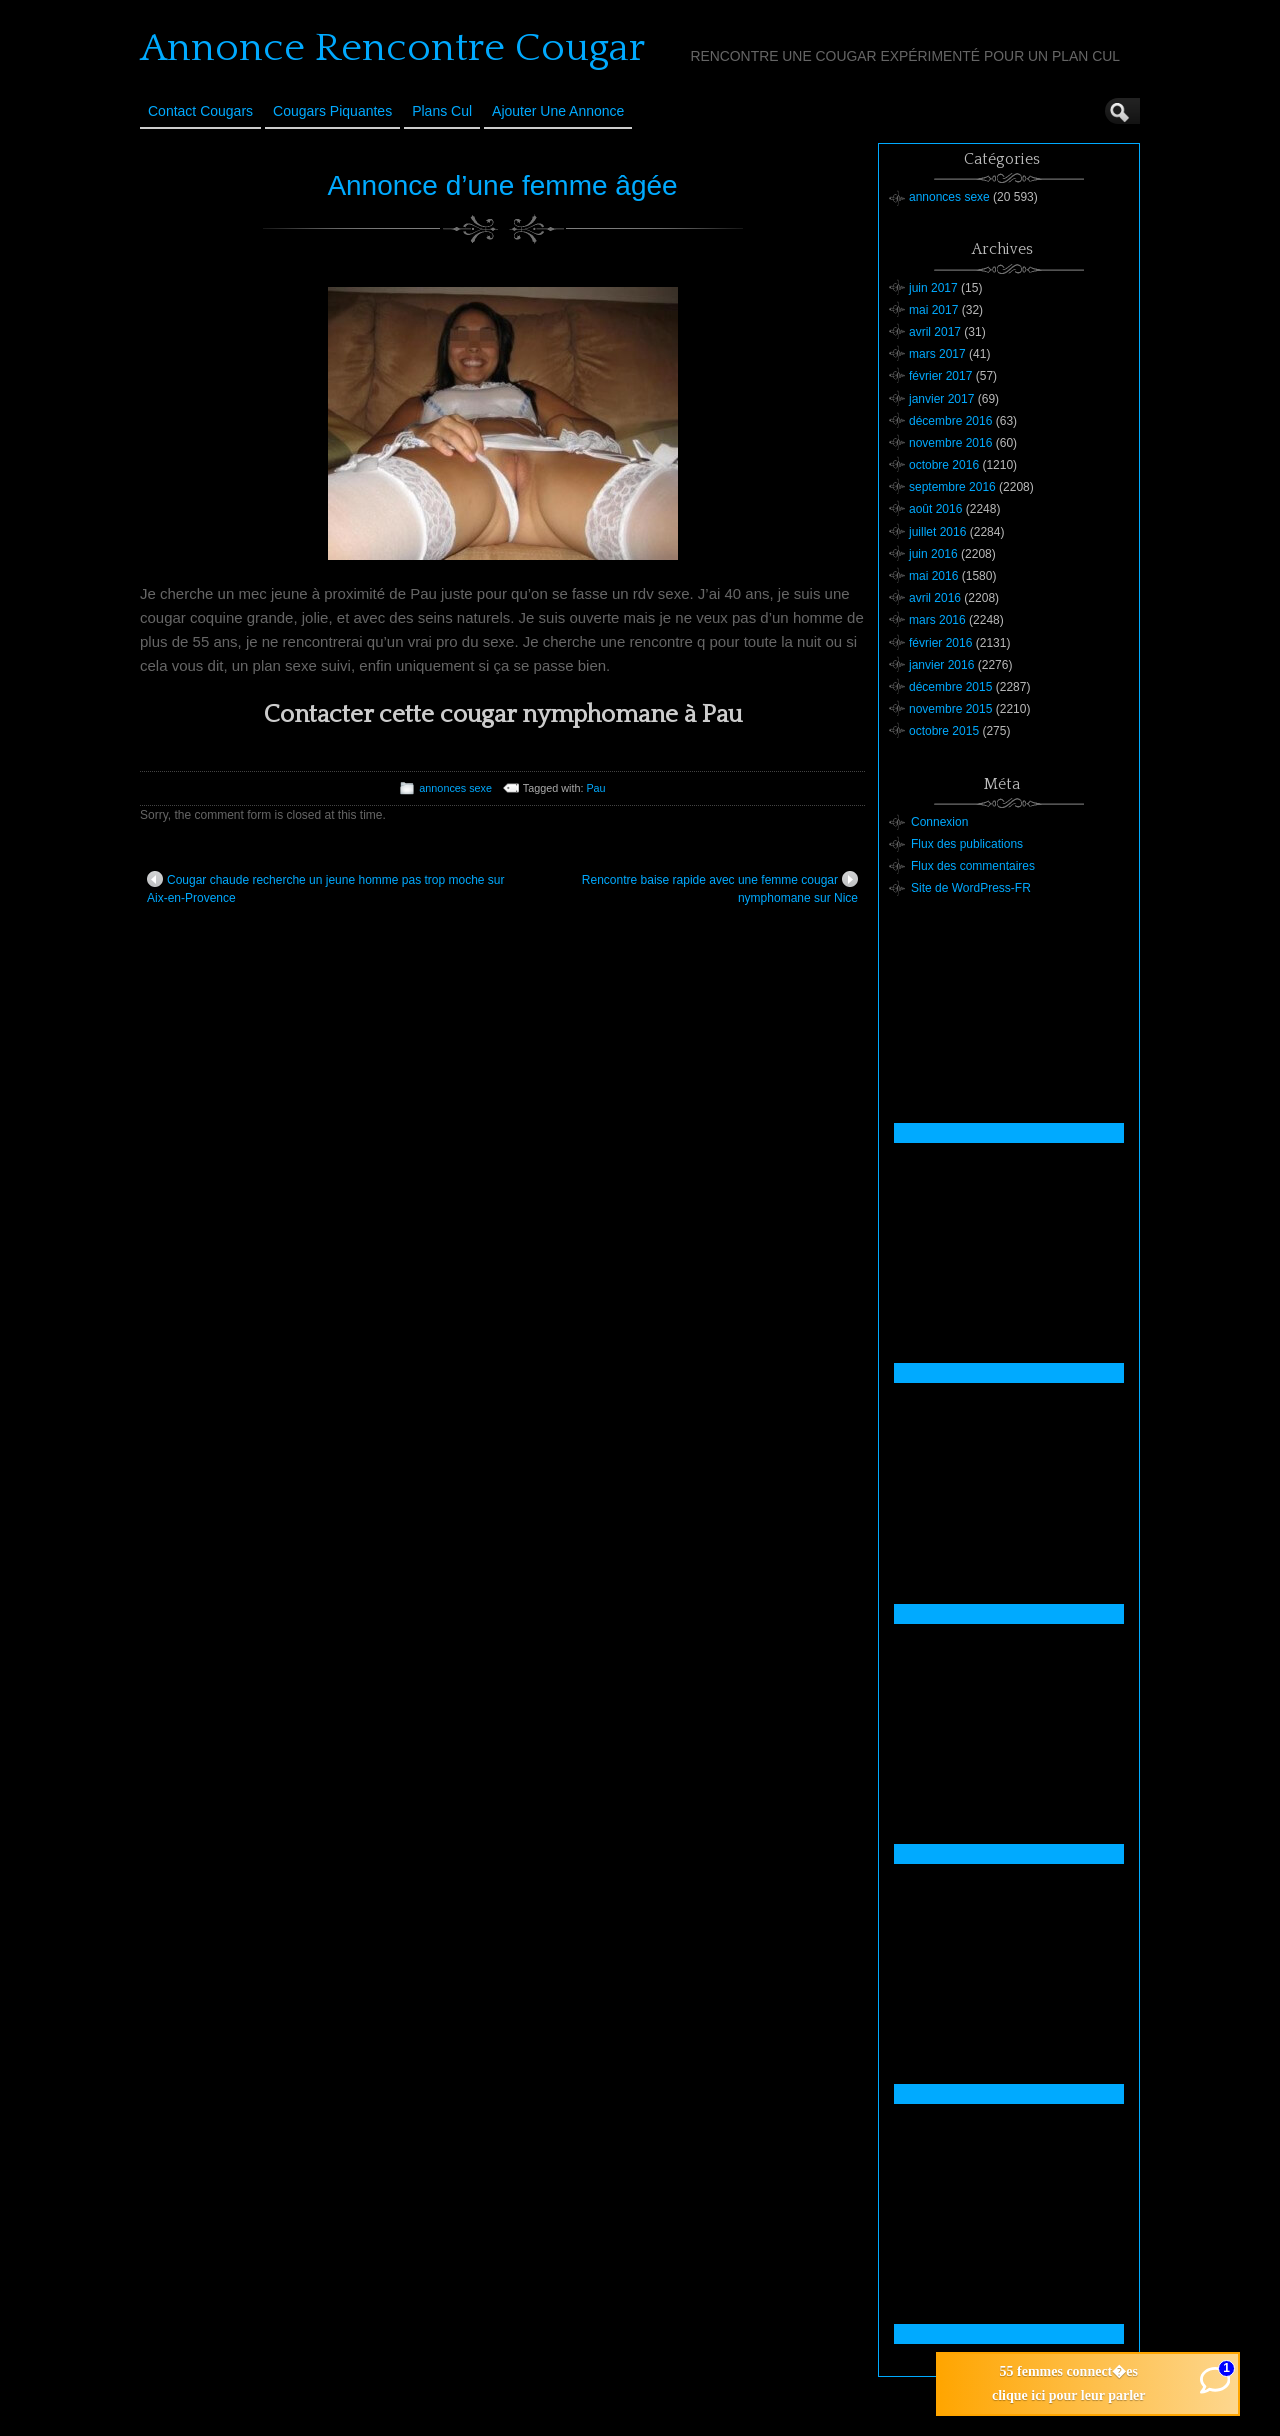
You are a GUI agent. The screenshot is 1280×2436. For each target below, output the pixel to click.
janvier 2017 (941, 399)
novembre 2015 (950, 709)
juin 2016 (933, 554)
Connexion (939, 822)
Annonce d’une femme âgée (502, 185)
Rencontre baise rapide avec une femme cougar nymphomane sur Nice (720, 888)
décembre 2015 (950, 687)
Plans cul (442, 111)
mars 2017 (937, 354)
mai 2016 (933, 576)
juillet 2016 (937, 532)
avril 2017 (935, 332)
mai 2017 (933, 310)
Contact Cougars (200, 111)
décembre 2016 (950, 421)
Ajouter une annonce (558, 111)
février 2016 (940, 643)
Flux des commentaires (973, 866)
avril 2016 (935, 598)
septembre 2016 (952, 487)
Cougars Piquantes (332, 111)
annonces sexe (455, 788)
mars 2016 (937, 620)
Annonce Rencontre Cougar (392, 48)
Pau (595, 788)
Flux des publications (967, 844)
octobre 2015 (944, 731)
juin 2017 (933, 288)
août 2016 (935, 509)
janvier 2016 (941, 665)
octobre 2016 (944, 465)
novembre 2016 (950, 443)
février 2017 (940, 376)
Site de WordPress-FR (971, 888)
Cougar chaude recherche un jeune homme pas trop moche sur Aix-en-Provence (326, 888)
